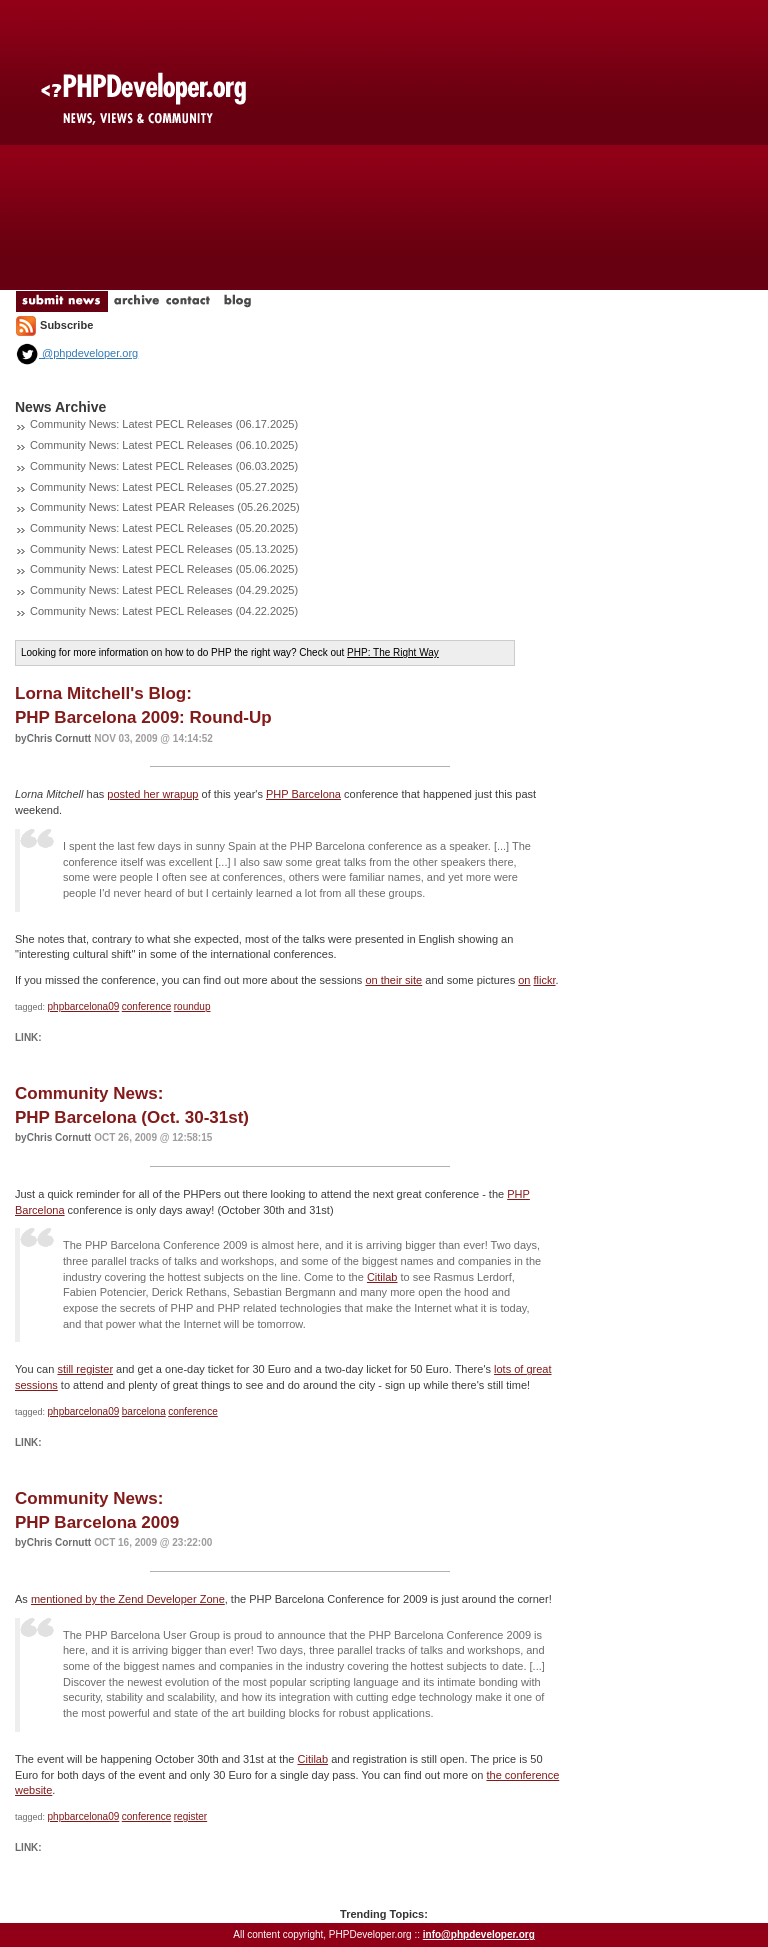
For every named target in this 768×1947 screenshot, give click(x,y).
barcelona (144, 1411)
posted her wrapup (152, 794)
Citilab (382, 1277)
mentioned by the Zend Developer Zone (128, 1599)
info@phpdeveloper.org (479, 1934)
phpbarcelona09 (84, 1006)
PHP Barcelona (303, 794)
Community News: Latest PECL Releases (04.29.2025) (164, 590)
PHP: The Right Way (393, 652)
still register (85, 1369)
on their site (393, 980)
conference (146, 1006)
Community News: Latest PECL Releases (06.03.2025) (164, 466)
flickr (545, 980)
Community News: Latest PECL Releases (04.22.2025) (164, 611)
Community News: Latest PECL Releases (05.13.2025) (164, 549)
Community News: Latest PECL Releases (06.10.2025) (164, 445)
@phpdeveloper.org (76, 353)
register (190, 1816)
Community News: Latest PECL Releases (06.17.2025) (164, 424)
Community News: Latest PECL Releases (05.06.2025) (164, 569)
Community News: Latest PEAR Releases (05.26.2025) (165, 507)
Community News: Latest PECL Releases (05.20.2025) (164, 528)
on (524, 980)
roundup (192, 1006)
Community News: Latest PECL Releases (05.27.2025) (164, 487)
